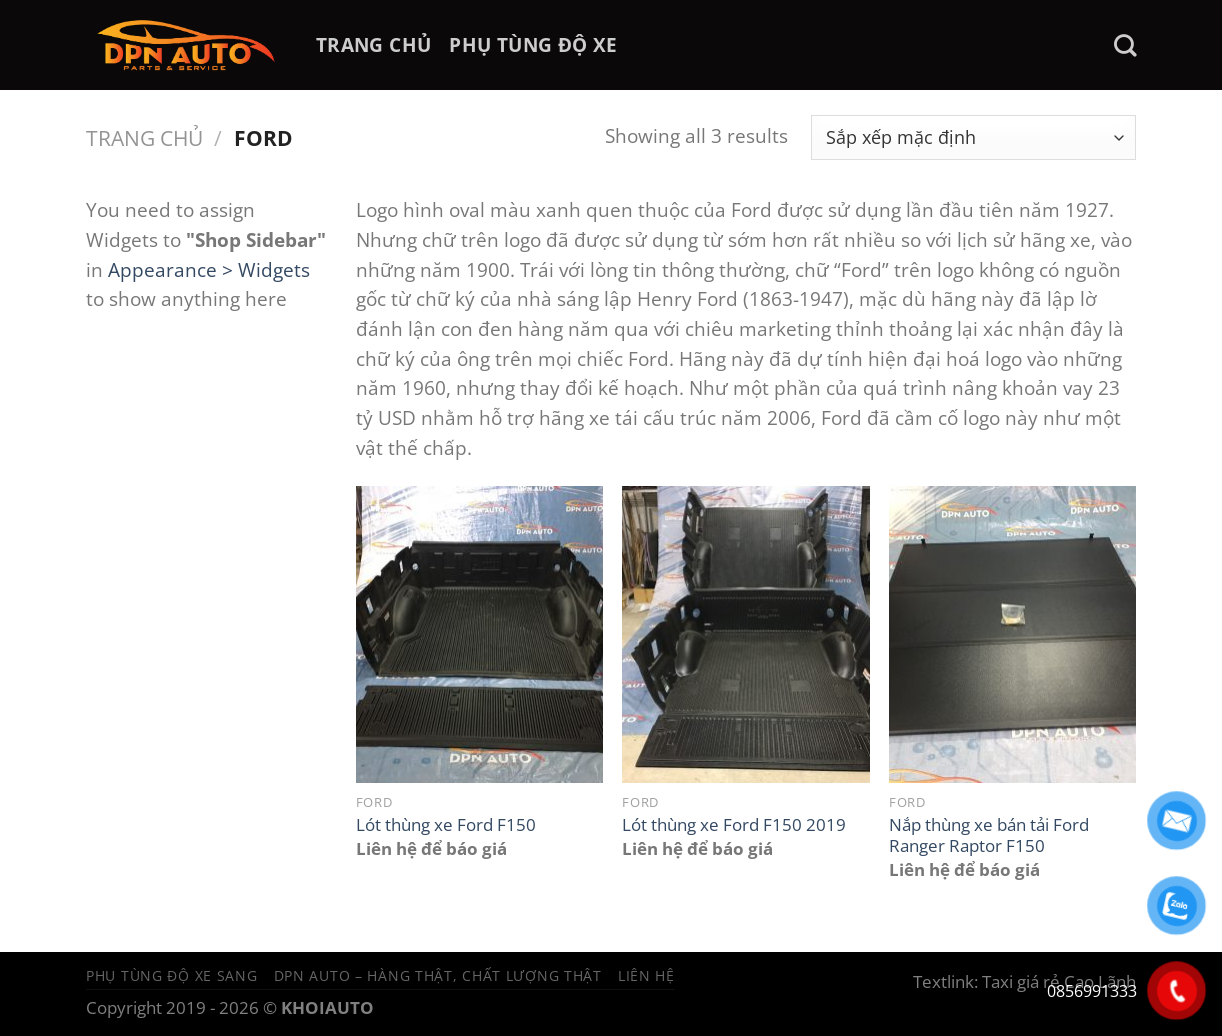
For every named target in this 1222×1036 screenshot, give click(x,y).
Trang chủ (144, 137)
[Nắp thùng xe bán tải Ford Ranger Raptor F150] (1012, 634)
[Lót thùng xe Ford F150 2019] (745, 634)
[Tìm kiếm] (1125, 45)
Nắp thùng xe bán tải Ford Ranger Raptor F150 (989, 835)
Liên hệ (646, 975)
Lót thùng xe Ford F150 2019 (734, 825)
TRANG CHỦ (373, 44)
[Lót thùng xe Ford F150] (479, 634)
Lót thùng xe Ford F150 (446, 825)
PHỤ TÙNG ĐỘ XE (533, 44)
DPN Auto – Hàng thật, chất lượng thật (438, 975)
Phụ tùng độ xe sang (172, 975)
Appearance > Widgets (209, 269)
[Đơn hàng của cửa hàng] (973, 137)
